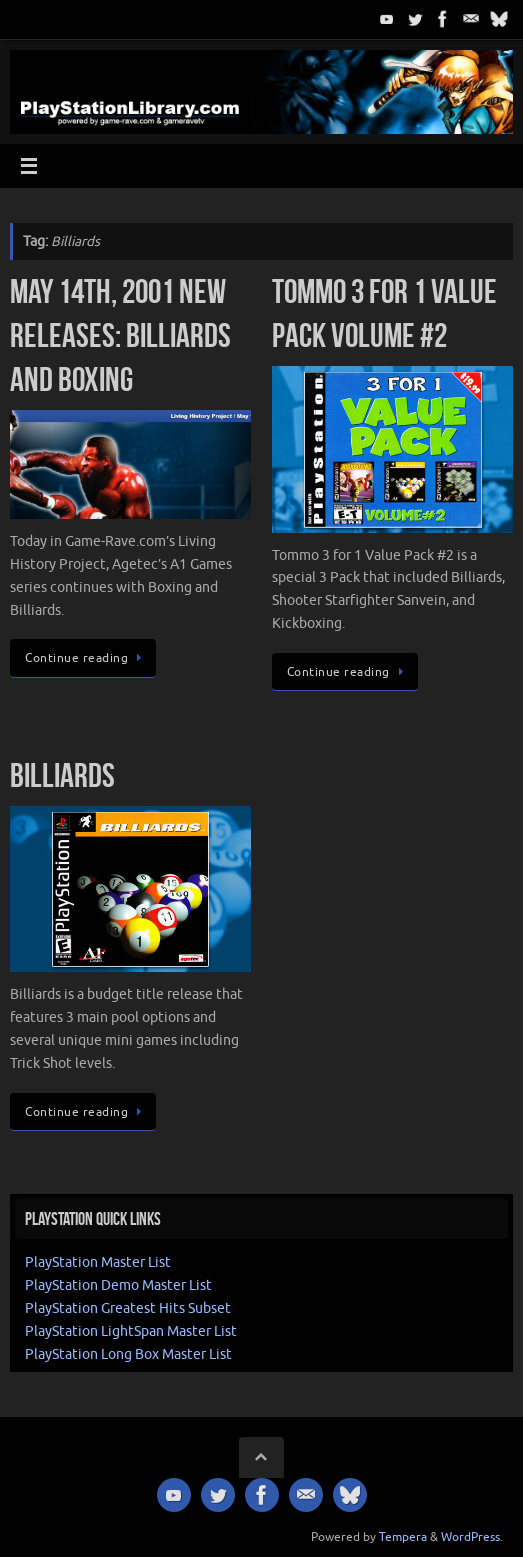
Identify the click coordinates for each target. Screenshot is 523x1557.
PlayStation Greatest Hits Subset (128, 1308)
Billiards (62, 775)
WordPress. (472, 1537)
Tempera (403, 1537)
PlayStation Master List (98, 1262)
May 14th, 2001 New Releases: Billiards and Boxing (120, 335)
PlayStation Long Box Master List (128, 1354)
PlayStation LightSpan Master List (131, 1331)
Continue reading (86, 658)
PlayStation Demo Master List (118, 1285)
